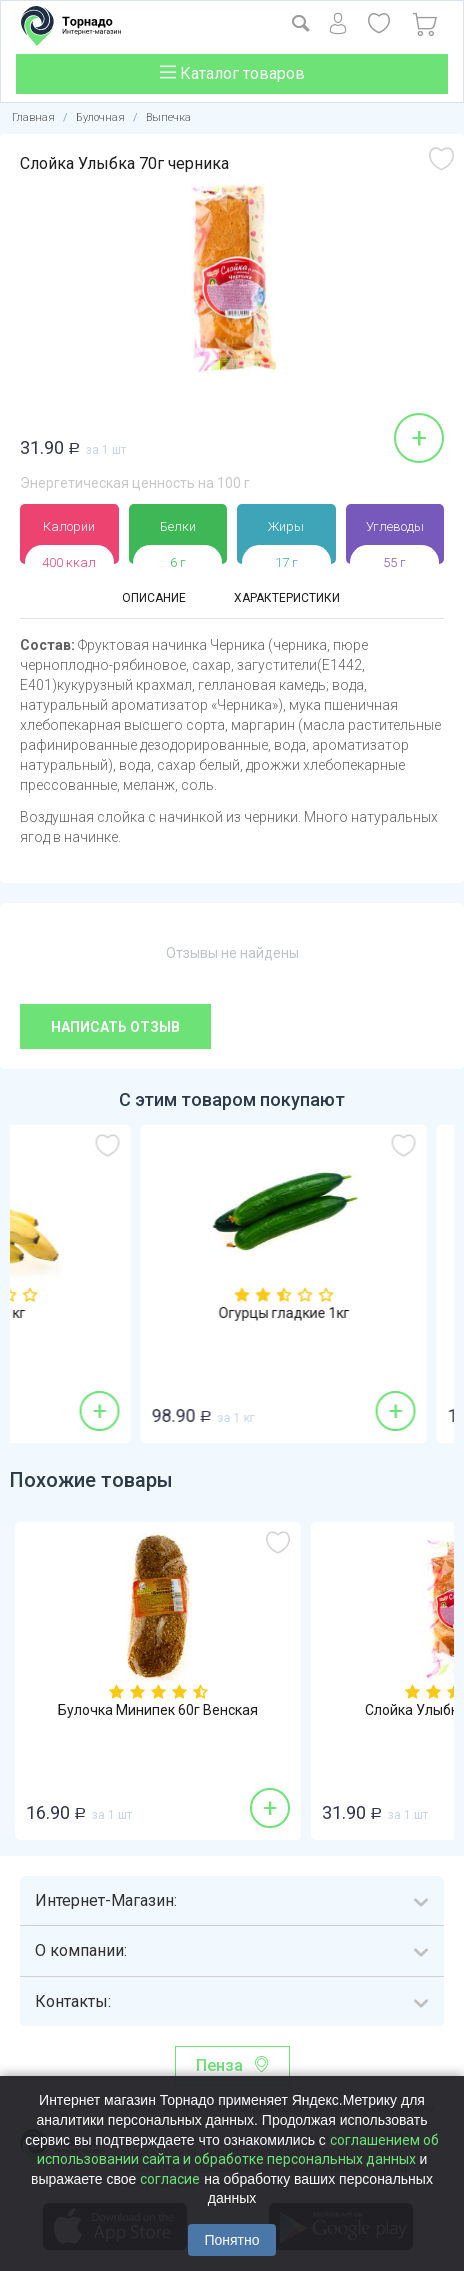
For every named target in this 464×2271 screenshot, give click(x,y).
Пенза (219, 2065)
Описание (154, 598)
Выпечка (168, 117)
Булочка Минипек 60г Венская (158, 1710)
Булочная (100, 117)
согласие (170, 2179)
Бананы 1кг (158, 1313)
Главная (33, 117)
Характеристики (287, 598)
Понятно (231, 2240)
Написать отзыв (115, 1027)
